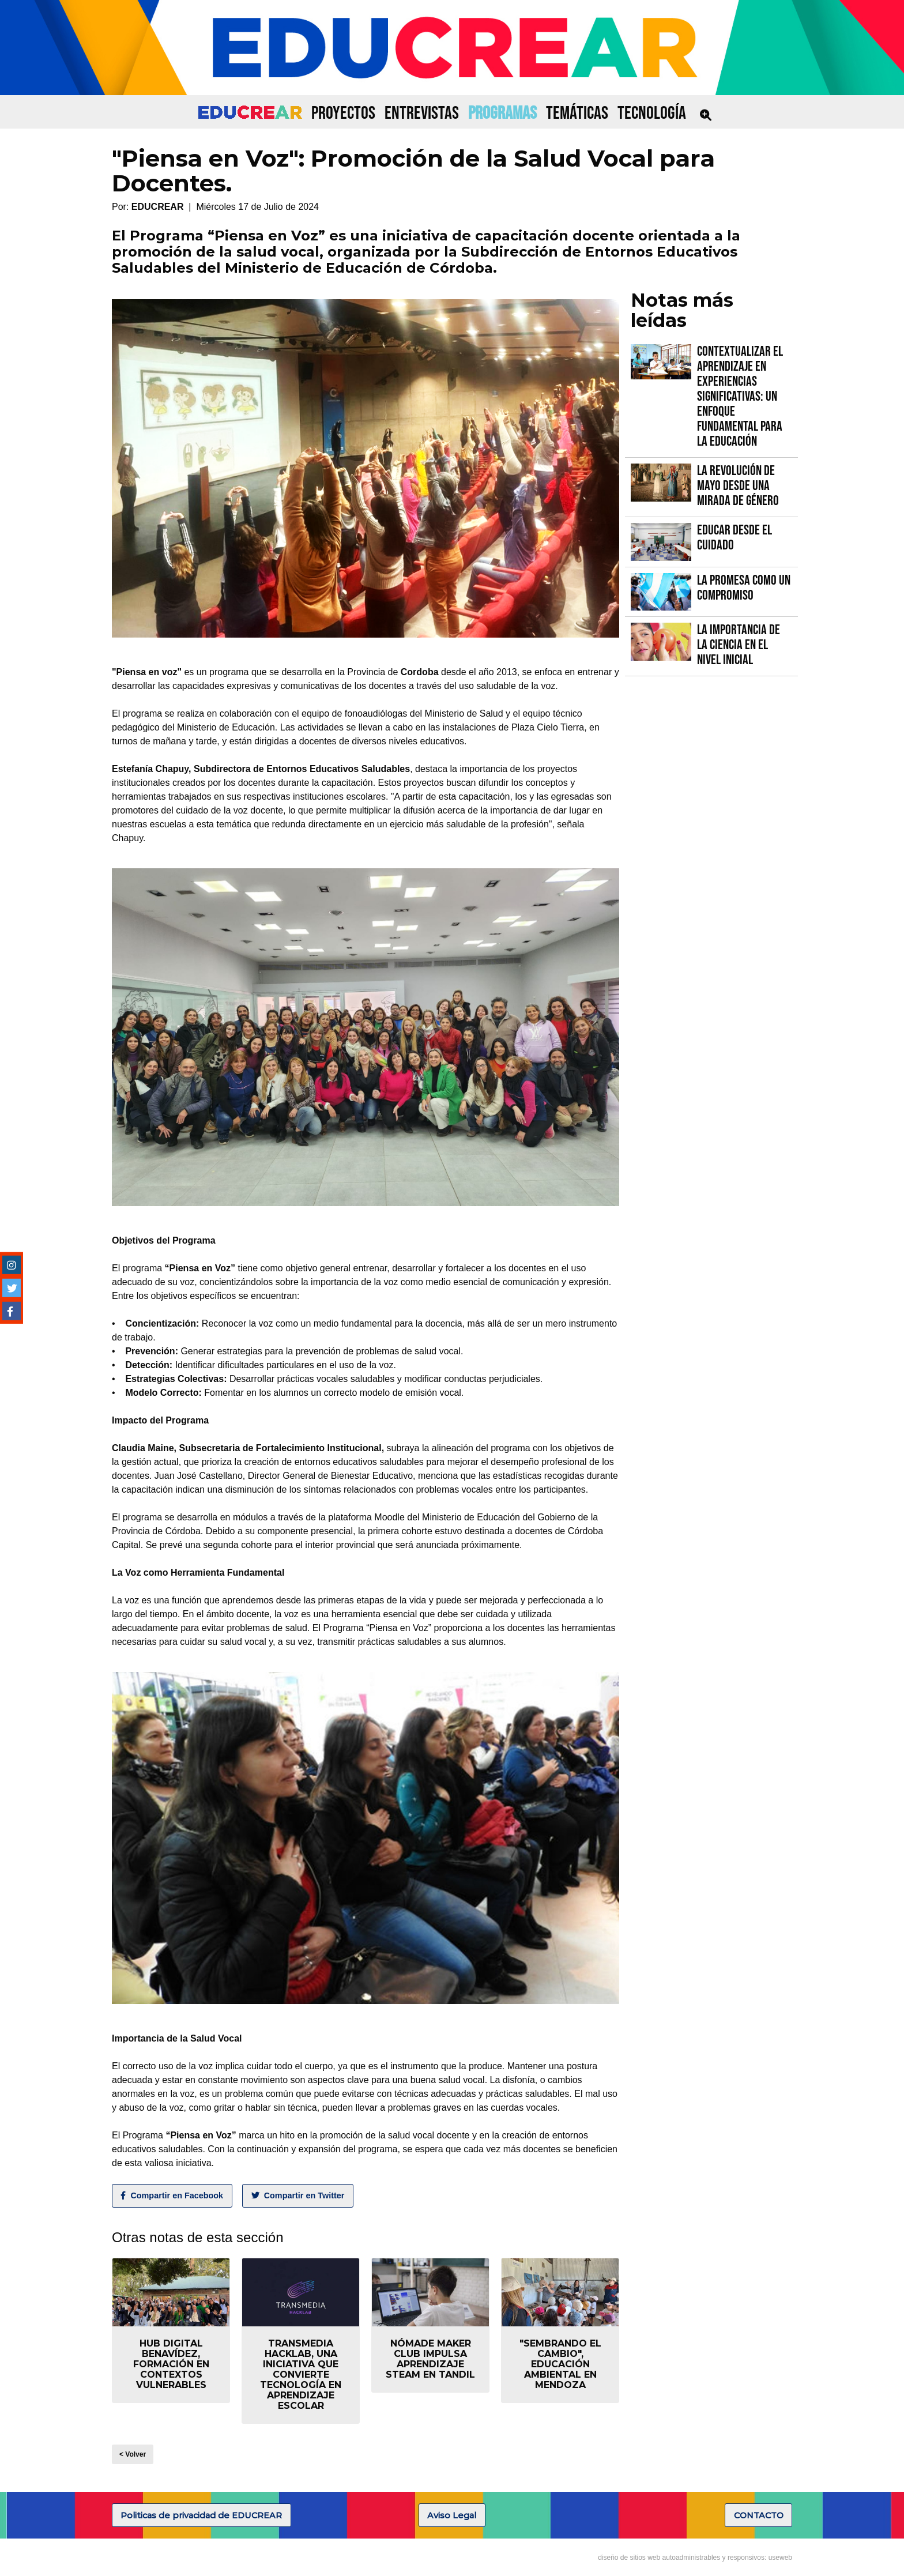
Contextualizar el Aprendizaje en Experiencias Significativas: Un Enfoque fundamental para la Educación (740, 396)
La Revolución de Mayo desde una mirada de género (738, 485)
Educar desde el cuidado (734, 537)
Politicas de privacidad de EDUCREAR (201, 2515)
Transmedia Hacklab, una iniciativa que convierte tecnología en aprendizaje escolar (300, 2374)
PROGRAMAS (502, 113)
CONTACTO (759, 2515)
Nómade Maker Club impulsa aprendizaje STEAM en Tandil (430, 2359)
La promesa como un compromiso (743, 588)
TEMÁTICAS (577, 113)
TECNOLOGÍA (651, 113)
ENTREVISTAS (422, 113)
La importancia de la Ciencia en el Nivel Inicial (738, 645)
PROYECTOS (343, 113)
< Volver (132, 2454)
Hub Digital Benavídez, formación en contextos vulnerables (171, 2364)
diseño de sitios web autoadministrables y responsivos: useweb (695, 2558)
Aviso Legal (451, 2515)
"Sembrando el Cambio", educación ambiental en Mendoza (560, 2364)
